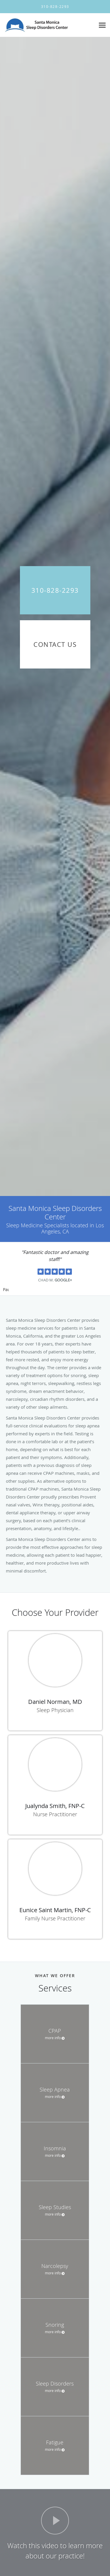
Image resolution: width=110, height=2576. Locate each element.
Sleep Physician (55, 1710)
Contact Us (55, 644)
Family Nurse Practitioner (55, 1918)
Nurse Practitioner (55, 1814)
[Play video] (55, 2520)
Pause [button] (6, 1290)
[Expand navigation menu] (102, 25)
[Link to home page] (47, 25)
